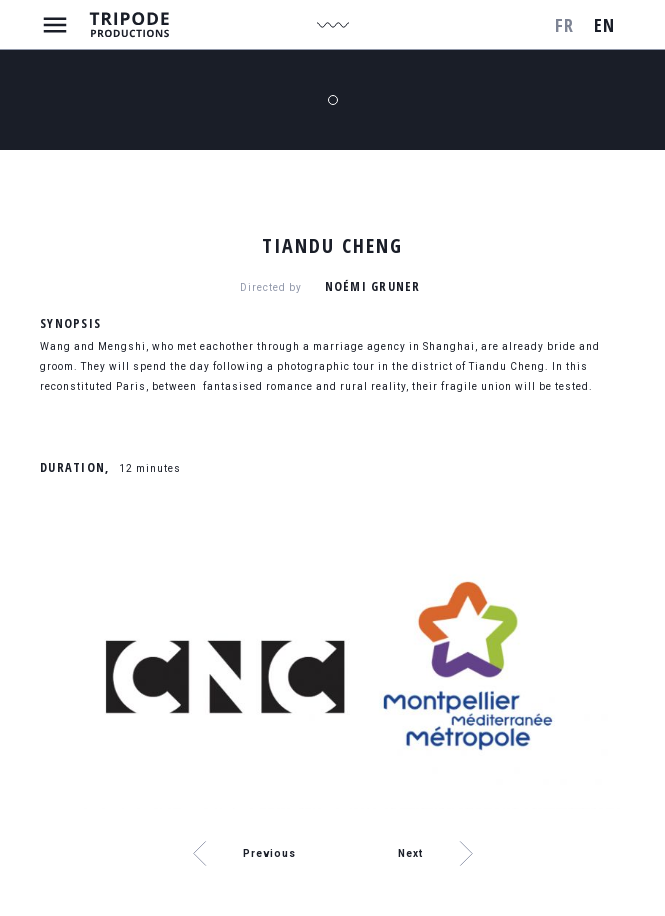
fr (564, 25)
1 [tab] (333, 100)
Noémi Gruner (373, 286)
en (604, 25)
